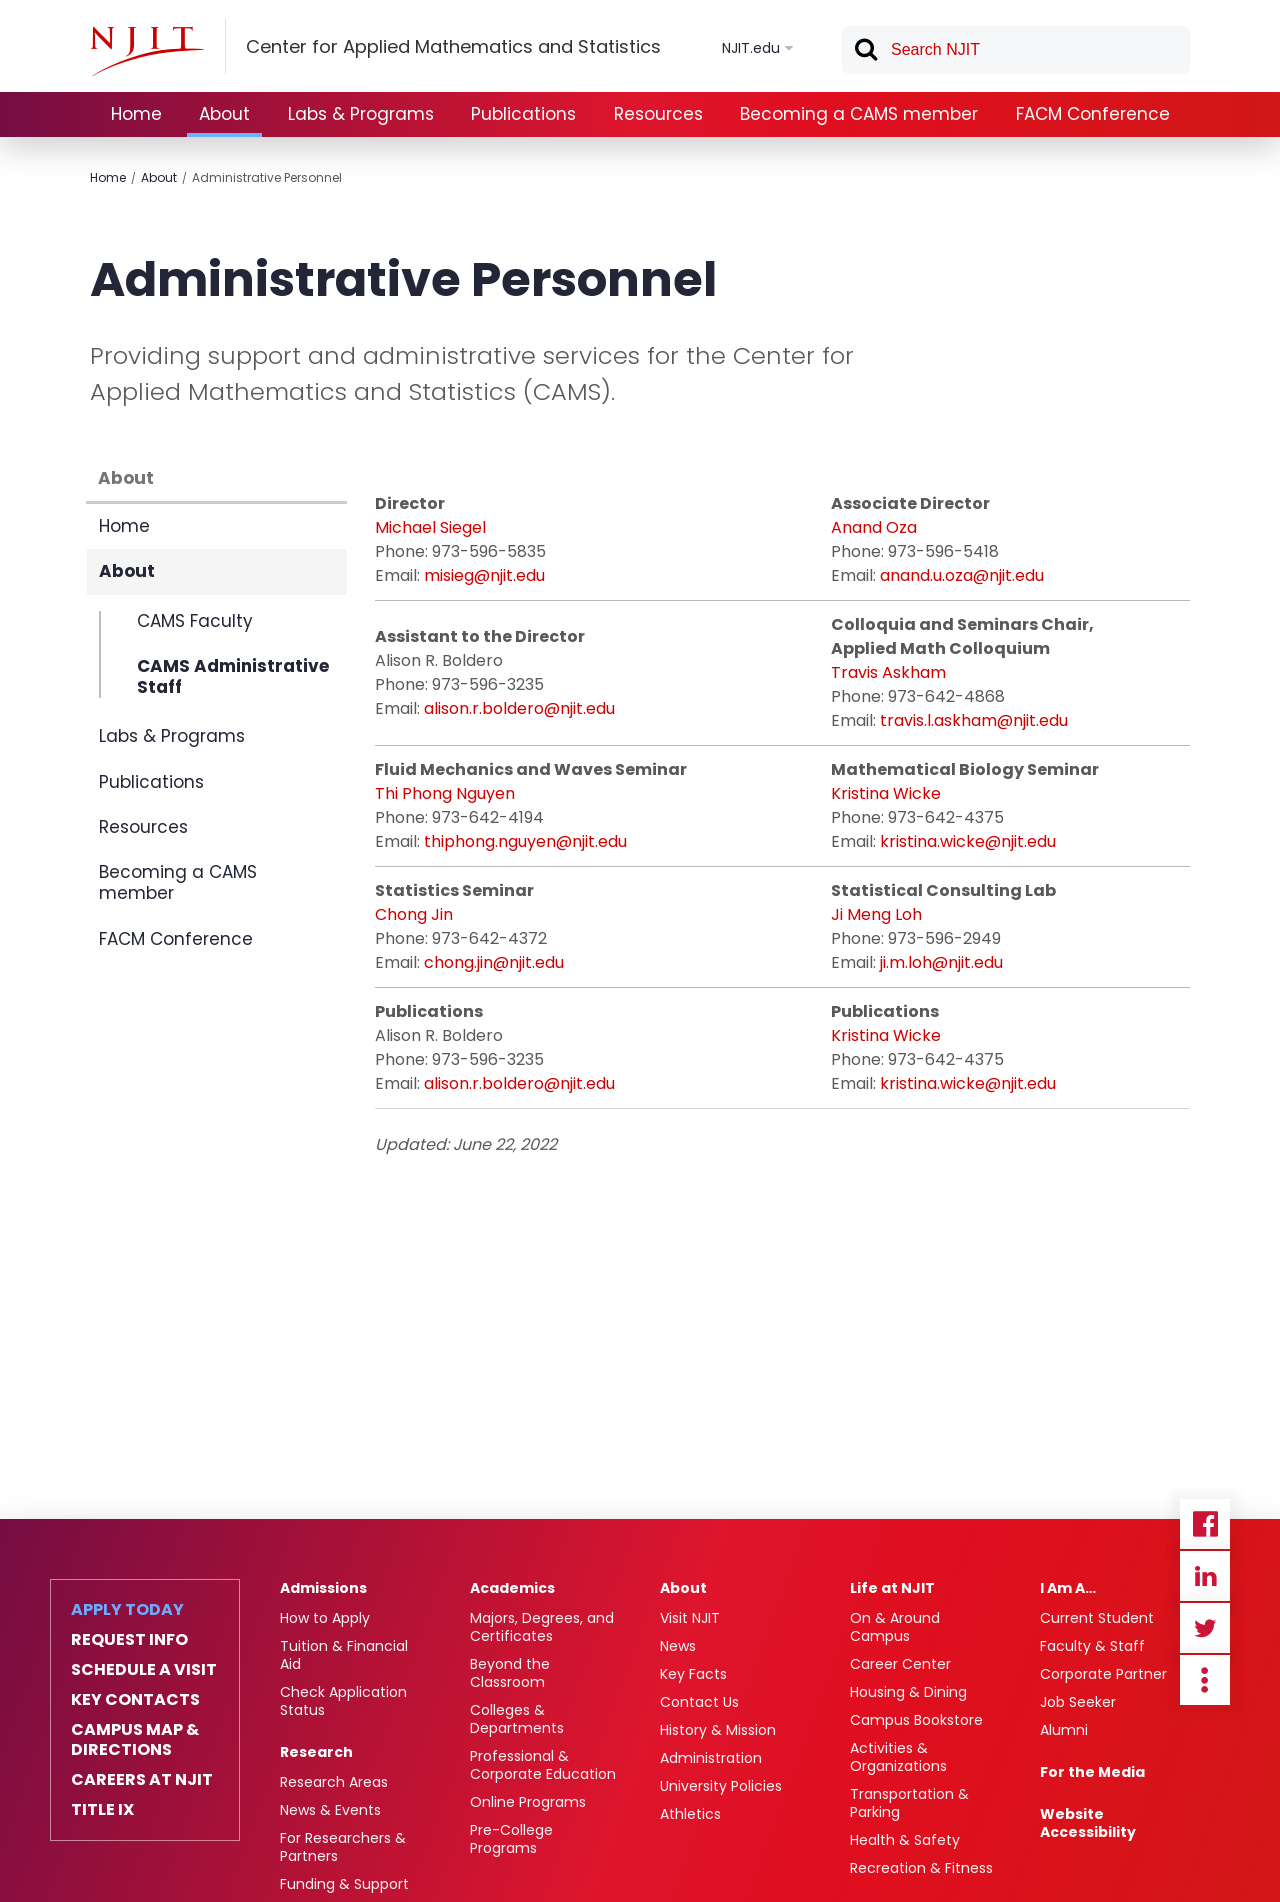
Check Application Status (343, 1701)
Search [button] (865, 53)
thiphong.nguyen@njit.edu (525, 841)
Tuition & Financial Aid (344, 1655)
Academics (512, 1588)
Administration (711, 1758)
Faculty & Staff (1092, 1646)
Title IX (102, 1810)
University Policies (721, 1786)
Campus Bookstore (916, 1720)
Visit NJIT (690, 1618)
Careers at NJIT (142, 1780)
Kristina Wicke (886, 793)
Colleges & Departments (517, 1719)
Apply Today (127, 1610)
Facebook (1205, 1524)
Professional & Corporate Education (543, 1765)
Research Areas (334, 1782)
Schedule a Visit (144, 1670)
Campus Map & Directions (135, 1740)
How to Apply (325, 1618)
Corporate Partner (1103, 1674)
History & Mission (718, 1730)
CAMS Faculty (195, 622)
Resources (658, 114)
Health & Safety (905, 1840)
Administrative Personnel (267, 177)
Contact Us (699, 1702)
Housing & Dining (908, 1692)
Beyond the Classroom (510, 1673)
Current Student (1097, 1618)
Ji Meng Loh (876, 914)
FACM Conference (1093, 114)
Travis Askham (888, 672)
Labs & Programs (361, 114)
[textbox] (1016, 50)
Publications (523, 114)
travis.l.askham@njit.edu (974, 720)
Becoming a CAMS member (859, 114)
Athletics (690, 1814)
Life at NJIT (892, 1588)
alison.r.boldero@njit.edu (519, 708)
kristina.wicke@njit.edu (968, 841)
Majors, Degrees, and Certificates (542, 1627)
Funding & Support (344, 1884)
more (1205, 1680)
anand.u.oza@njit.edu (962, 575)
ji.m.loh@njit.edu (941, 962)
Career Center (900, 1664)
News (678, 1646)
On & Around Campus (895, 1627)
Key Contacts (135, 1700)
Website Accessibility (1088, 1823)
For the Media (1092, 1772)
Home (136, 114)
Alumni (1064, 1730)
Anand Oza (874, 527)
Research (316, 1752)
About (224, 114)
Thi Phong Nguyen (445, 793)
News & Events (330, 1810)
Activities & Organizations (898, 1757)
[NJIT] (147, 51)
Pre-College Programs (511, 1839)
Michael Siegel (430, 527)
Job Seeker (1078, 1702)
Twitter (1205, 1628)
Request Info (129, 1640)
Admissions (323, 1588)
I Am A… (1068, 1588)
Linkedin (1205, 1576)
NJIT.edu (751, 48)
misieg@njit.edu (484, 575)
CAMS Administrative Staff (233, 676)
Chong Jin (414, 914)
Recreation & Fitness (921, 1868)
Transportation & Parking (909, 1803)
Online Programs (528, 1802)
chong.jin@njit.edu (494, 962)
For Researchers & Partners (343, 1847)
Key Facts (693, 1674)
